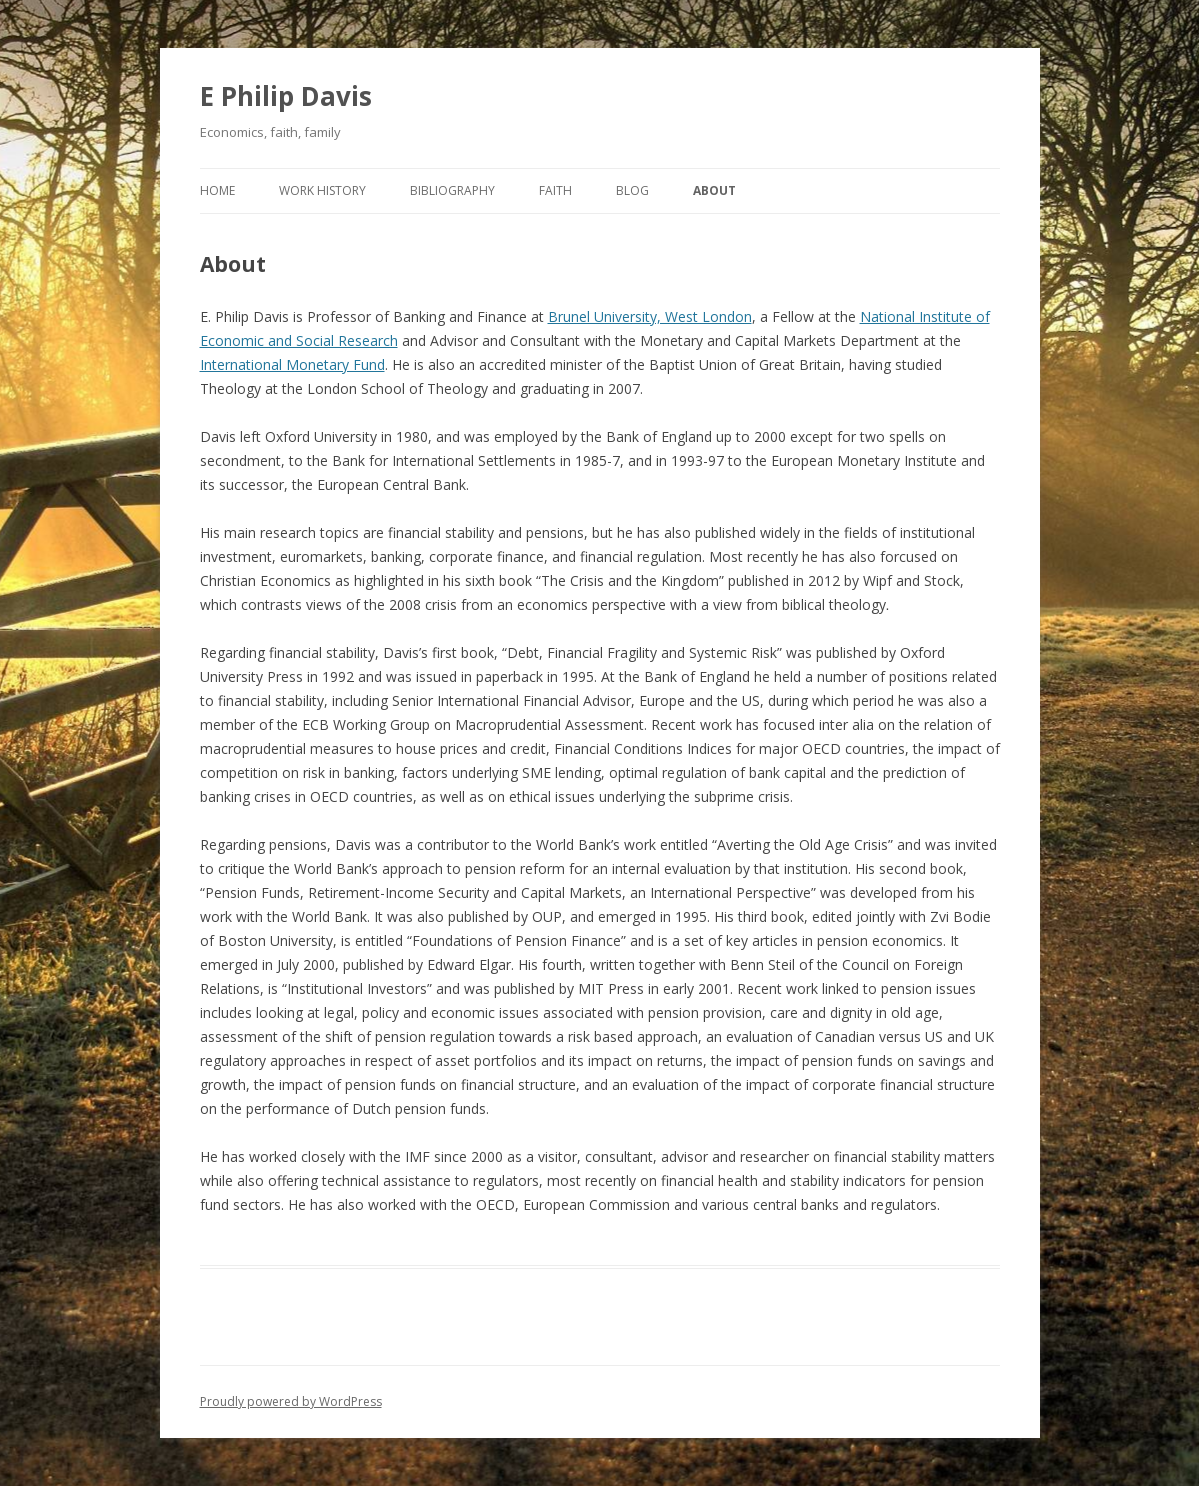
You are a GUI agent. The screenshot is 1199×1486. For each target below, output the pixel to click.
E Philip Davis (286, 96)
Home (217, 190)
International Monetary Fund (292, 364)
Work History (322, 190)
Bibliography (452, 190)
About (714, 190)
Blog (632, 190)
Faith (555, 190)
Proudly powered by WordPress (291, 1401)
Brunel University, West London (650, 316)
